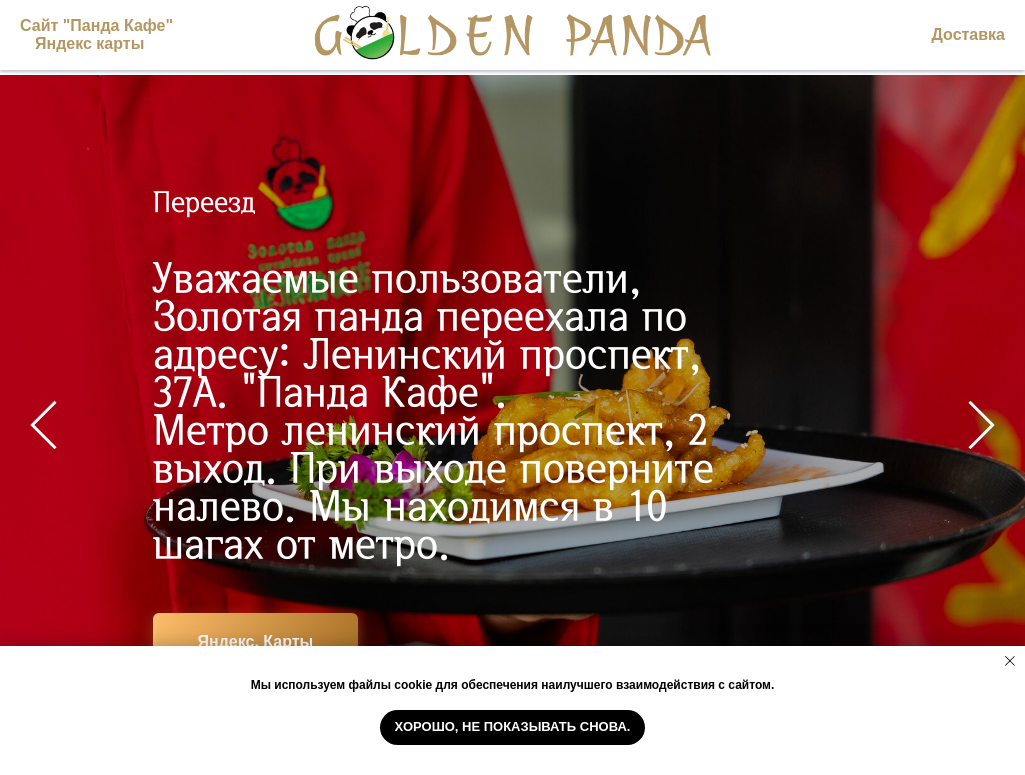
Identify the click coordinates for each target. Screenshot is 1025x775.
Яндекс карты (89, 43)
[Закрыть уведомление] (1010, 661)
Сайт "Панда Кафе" (96, 25)
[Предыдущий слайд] (43, 424)
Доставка (968, 34)
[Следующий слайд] (981, 424)
